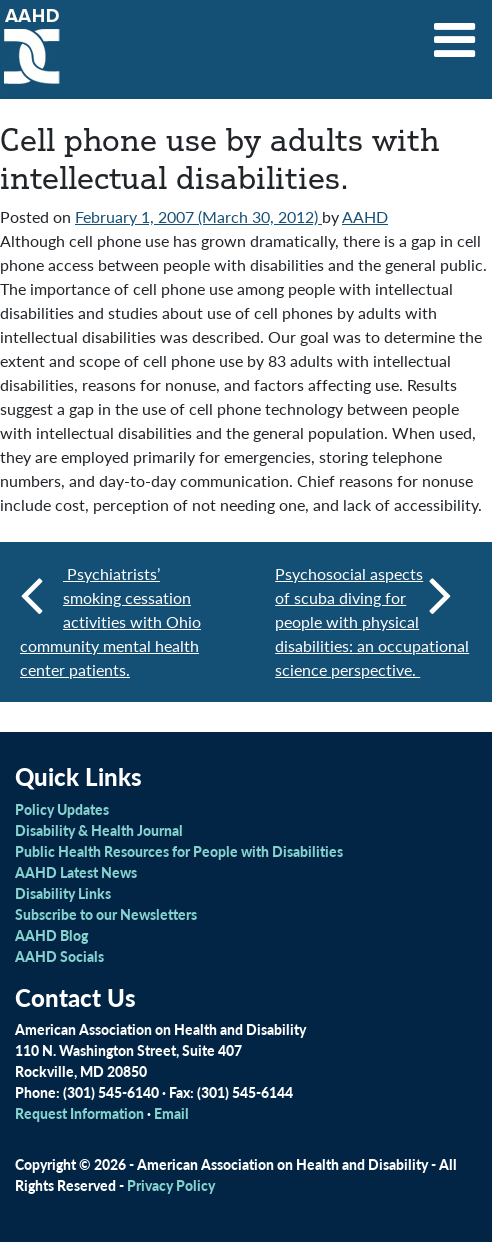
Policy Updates (62, 809)
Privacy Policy (171, 1185)
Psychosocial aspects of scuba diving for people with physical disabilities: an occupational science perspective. (372, 621)
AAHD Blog (51, 935)
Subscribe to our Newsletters (106, 914)
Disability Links (63, 893)
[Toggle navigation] (455, 33)
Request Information (79, 1113)
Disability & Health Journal (99, 830)
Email (171, 1113)
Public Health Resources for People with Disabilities (179, 851)
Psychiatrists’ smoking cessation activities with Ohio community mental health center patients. (110, 621)
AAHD (365, 216)
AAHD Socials (59, 956)
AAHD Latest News (76, 872)
